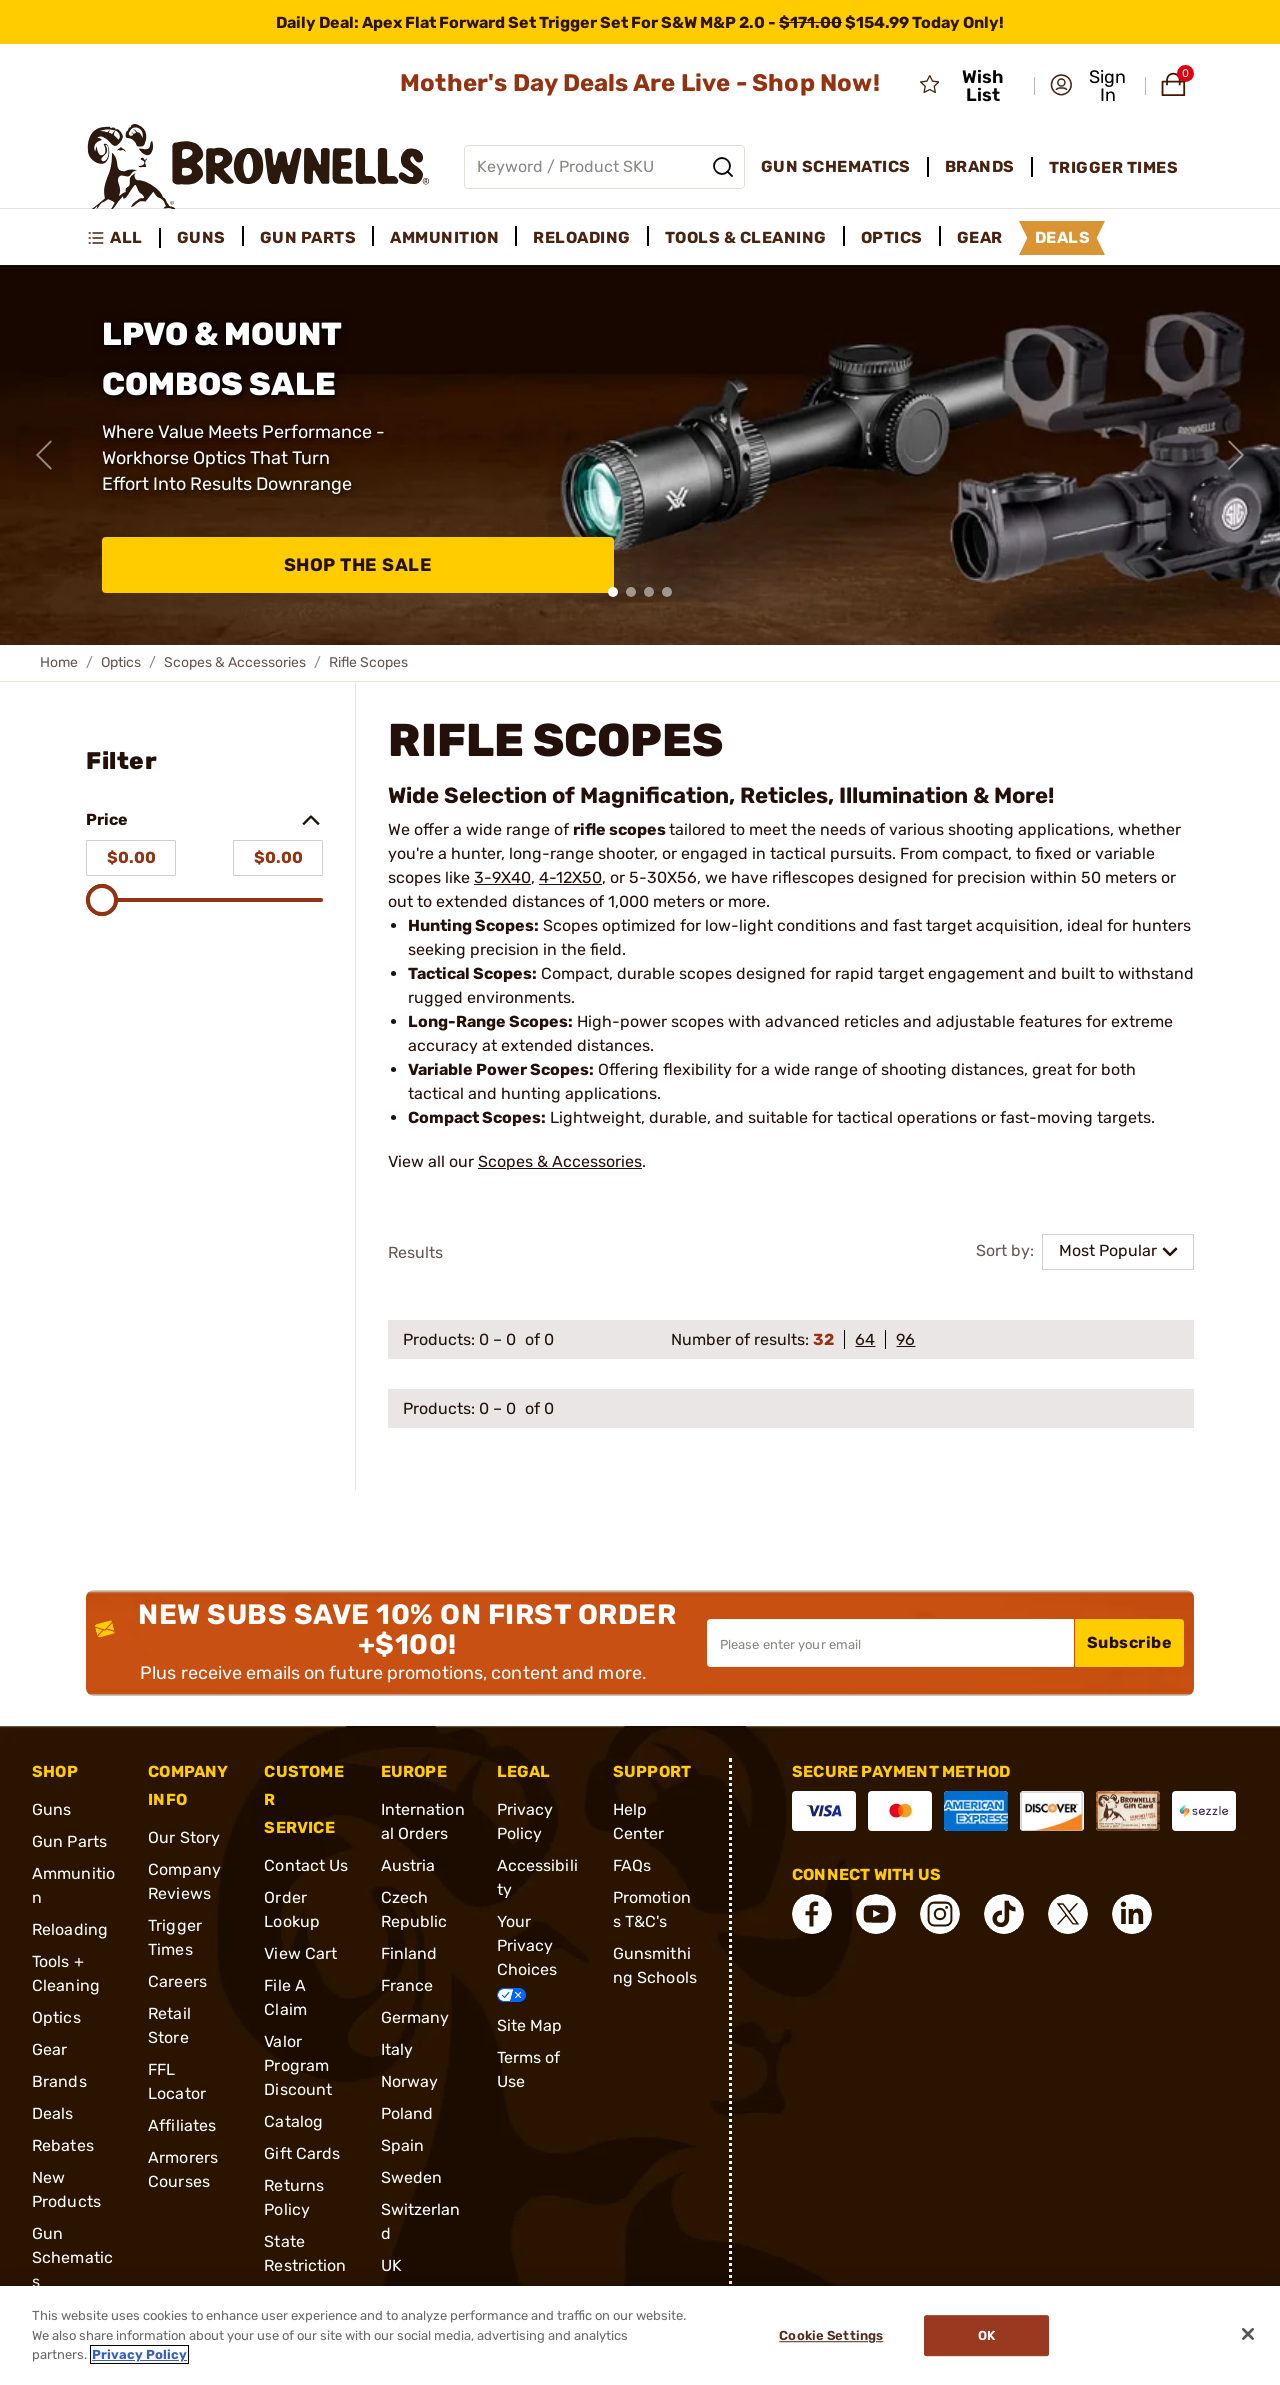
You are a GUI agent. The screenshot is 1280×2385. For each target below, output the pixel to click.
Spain (403, 2145)
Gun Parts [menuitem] (308, 237)
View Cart (300, 1953)
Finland (409, 1953)
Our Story (184, 1837)
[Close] (1248, 2334)
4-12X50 (570, 877)
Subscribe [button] (1130, 1642)
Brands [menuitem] (980, 166)
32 (823, 1339)
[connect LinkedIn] (1132, 1914)
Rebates (63, 2145)
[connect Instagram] (940, 1914)
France (407, 1985)
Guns (51, 1809)
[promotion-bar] (640, 22)
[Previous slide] (44, 455)
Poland (407, 2113)
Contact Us (306, 1865)
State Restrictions (305, 2265)
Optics (121, 662)
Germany (415, 2017)
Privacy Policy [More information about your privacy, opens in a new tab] (139, 2354)
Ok (986, 2335)
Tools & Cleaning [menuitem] (746, 237)
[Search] (723, 167)
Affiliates (182, 2125)
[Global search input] (604, 167)
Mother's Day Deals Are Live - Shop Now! (640, 83)
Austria (408, 1865)
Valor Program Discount (298, 2065)
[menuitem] (123, 238)
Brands (59, 2081)
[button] (1091, 86)
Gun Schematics (72, 2257)
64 (865, 1339)
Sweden (412, 2177)
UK (391, 2265)
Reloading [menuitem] (582, 237)
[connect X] (1068, 1914)
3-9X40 (502, 877)
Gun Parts (69, 1841)
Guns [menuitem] (201, 237)
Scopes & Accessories (235, 662)
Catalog (293, 2121)
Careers (177, 1981)
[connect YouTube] (876, 1914)
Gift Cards (302, 2153)
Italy (397, 2049)
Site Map (530, 2025)
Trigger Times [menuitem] (1114, 167)
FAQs (632, 1865)
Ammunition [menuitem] (444, 237)
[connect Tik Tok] (1004, 1914)
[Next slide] (1236, 455)
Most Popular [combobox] (1108, 1250)
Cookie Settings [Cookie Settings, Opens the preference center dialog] (831, 2335)
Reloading (70, 1929)
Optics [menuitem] (892, 237)
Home (59, 662)
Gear (49, 2049)
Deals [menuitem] (1063, 237)
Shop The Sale (358, 565)
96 (905, 1339)
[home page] (258, 166)
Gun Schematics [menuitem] (836, 166)
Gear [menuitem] (980, 237)
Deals (53, 2113)
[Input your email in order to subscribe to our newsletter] (890, 1643)
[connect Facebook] (812, 1914)
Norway (410, 2081)
